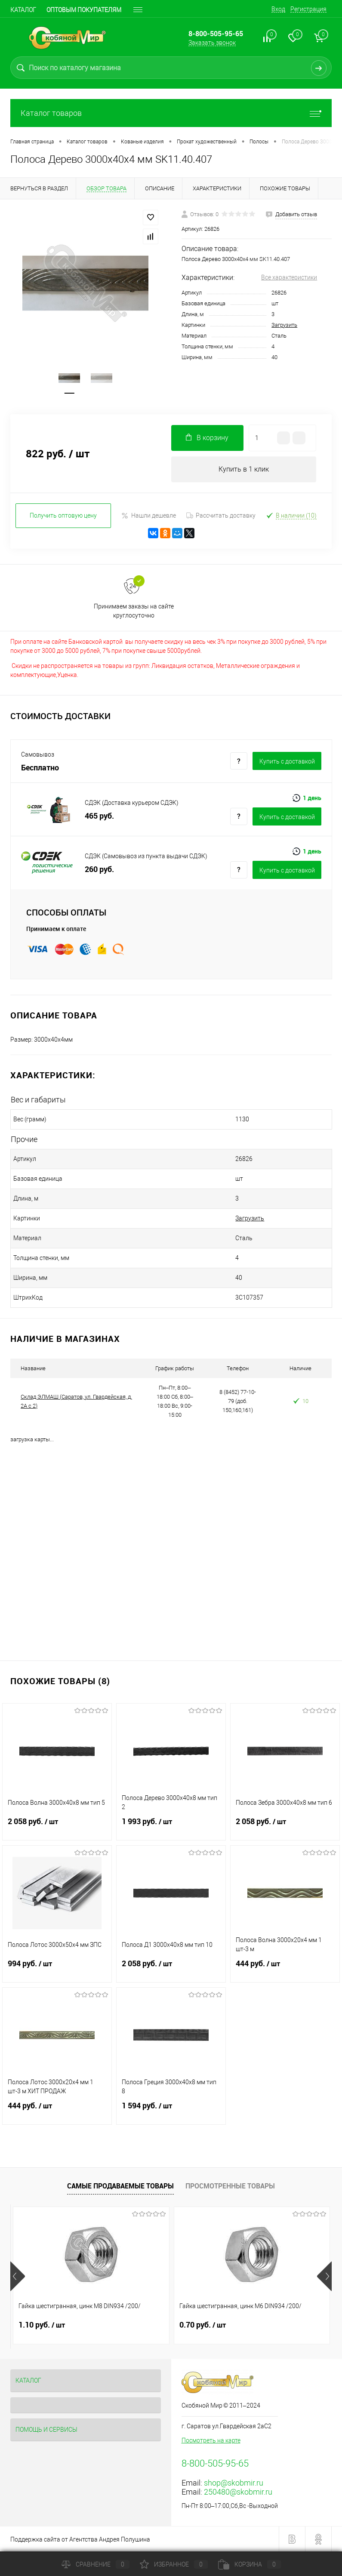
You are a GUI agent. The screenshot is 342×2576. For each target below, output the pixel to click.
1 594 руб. (171, 2111)
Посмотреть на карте (211, 2440)
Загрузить (284, 325)
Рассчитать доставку (221, 515)
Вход (278, 9)
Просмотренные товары (230, 2186)
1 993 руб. (171, 1827)
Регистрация (308, 9)
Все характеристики (289, 277)
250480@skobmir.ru (238, 2491)
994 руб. (57, 1969)
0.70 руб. (202, 2325)
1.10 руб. (41, 2325)
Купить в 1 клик (244, 469)
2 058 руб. (57, 1827)
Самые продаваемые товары (120, 2186)
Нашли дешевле (148, 515)
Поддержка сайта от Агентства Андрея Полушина (80, 2539)
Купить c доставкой (287, 761)
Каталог (23, 9)
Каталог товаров (171, 113)
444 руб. (285, 1969)
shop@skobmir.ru (233, 2482)
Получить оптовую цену (63, 515)
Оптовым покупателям (83, 9)
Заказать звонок (212, 42)
